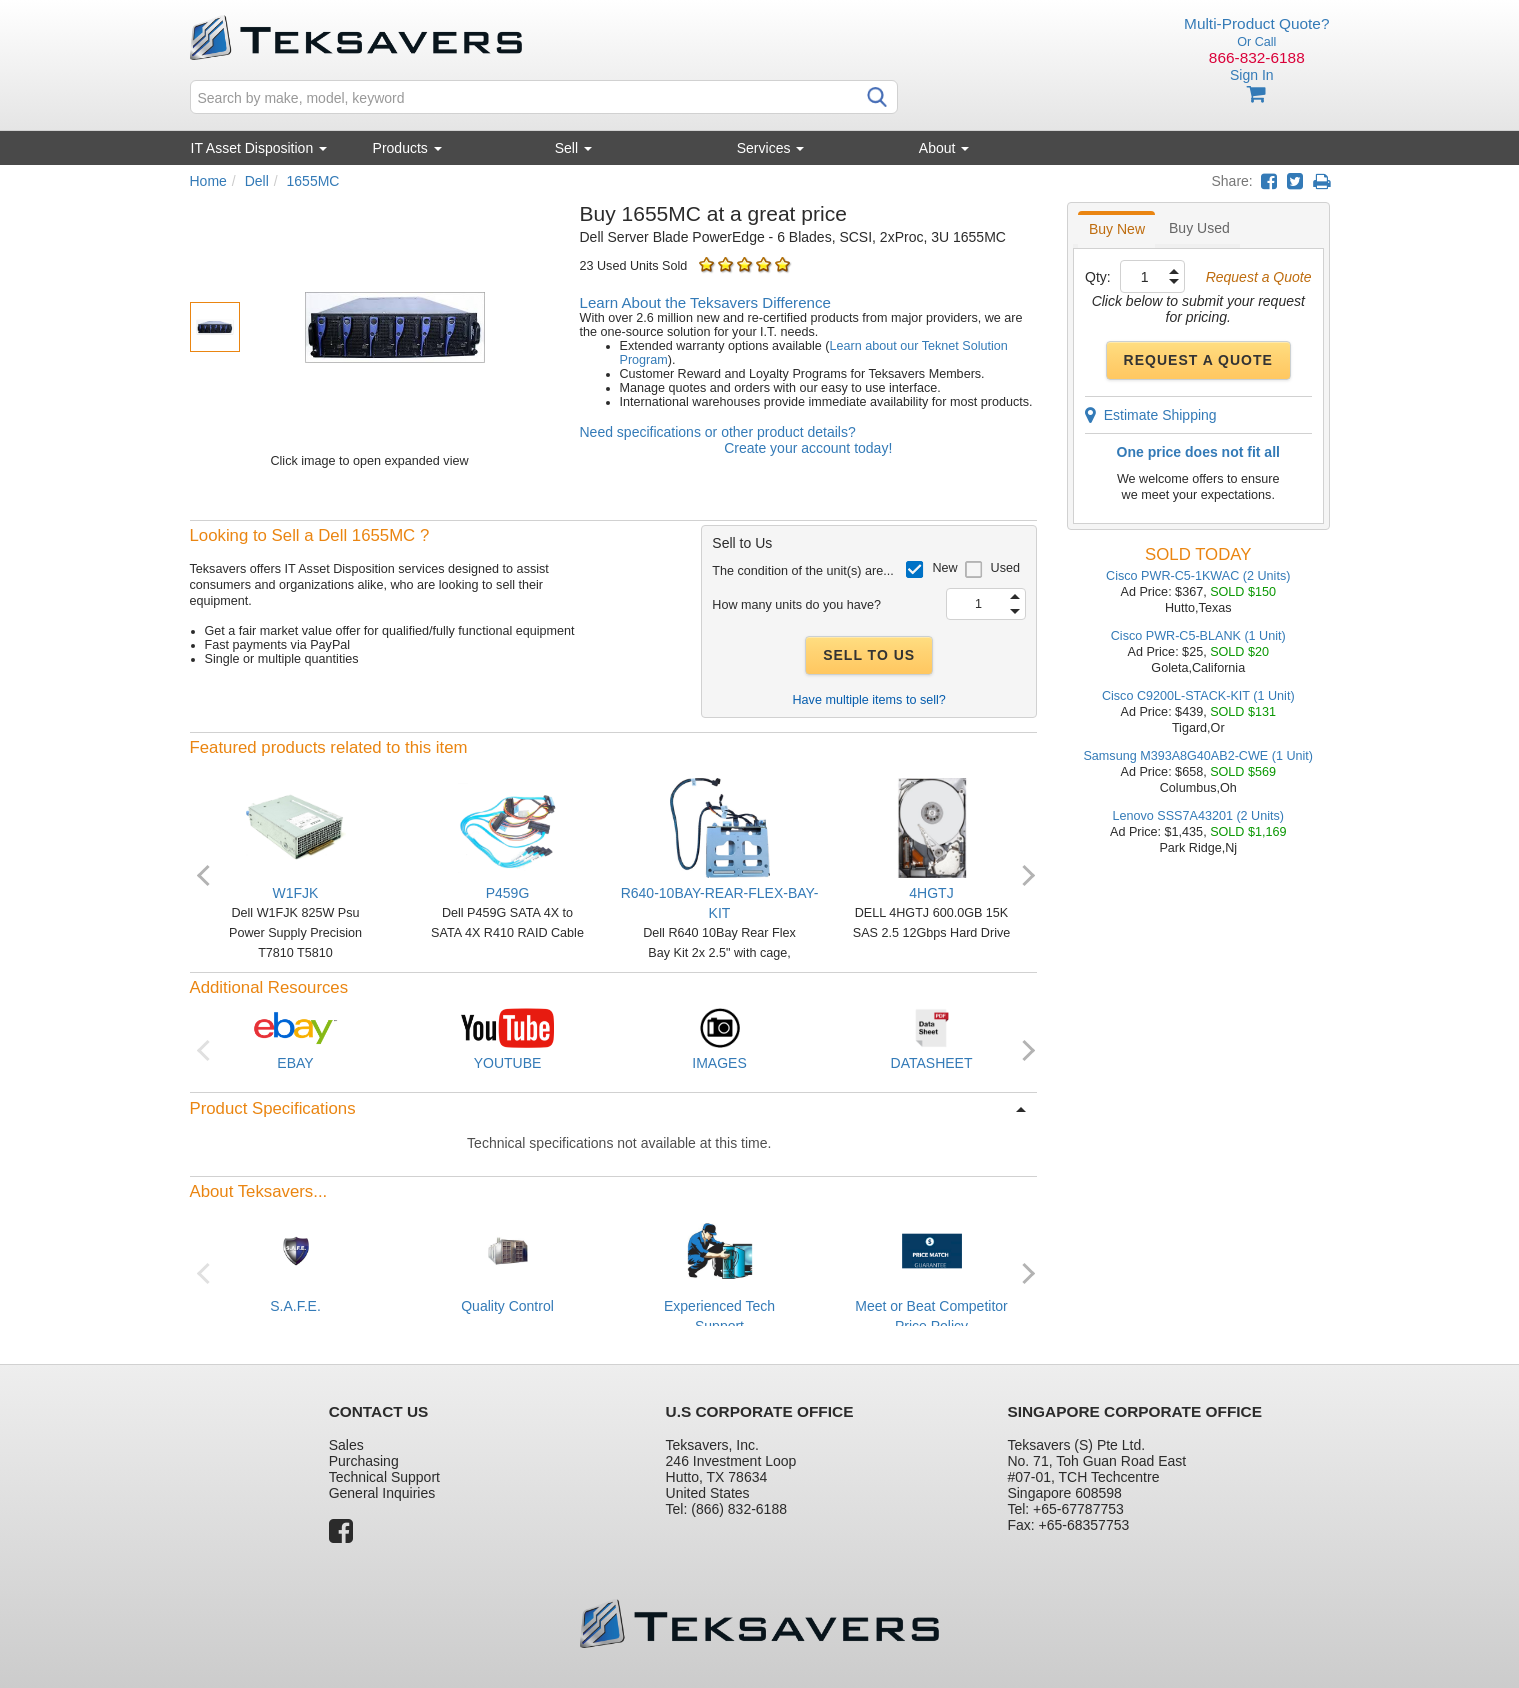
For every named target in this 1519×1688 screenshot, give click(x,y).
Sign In (1252, 75)
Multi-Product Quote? (1256, 23)
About (944, 148)
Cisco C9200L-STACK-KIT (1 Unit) (1198, 696)
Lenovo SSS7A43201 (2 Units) (1198, 816)
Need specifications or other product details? (718, 432)
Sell (573, 148)
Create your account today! (808, 448)
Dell (257, 181)
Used (1005, 568)
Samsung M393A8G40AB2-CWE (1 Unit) (1198, 756)
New (944, 568)
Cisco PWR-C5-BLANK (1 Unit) (1198, 636)
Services (771, 148)
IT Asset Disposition (259, 148)
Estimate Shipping (1151, 415)
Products (407, 148)
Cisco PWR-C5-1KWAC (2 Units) (1198, 576)
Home (208, 181)
